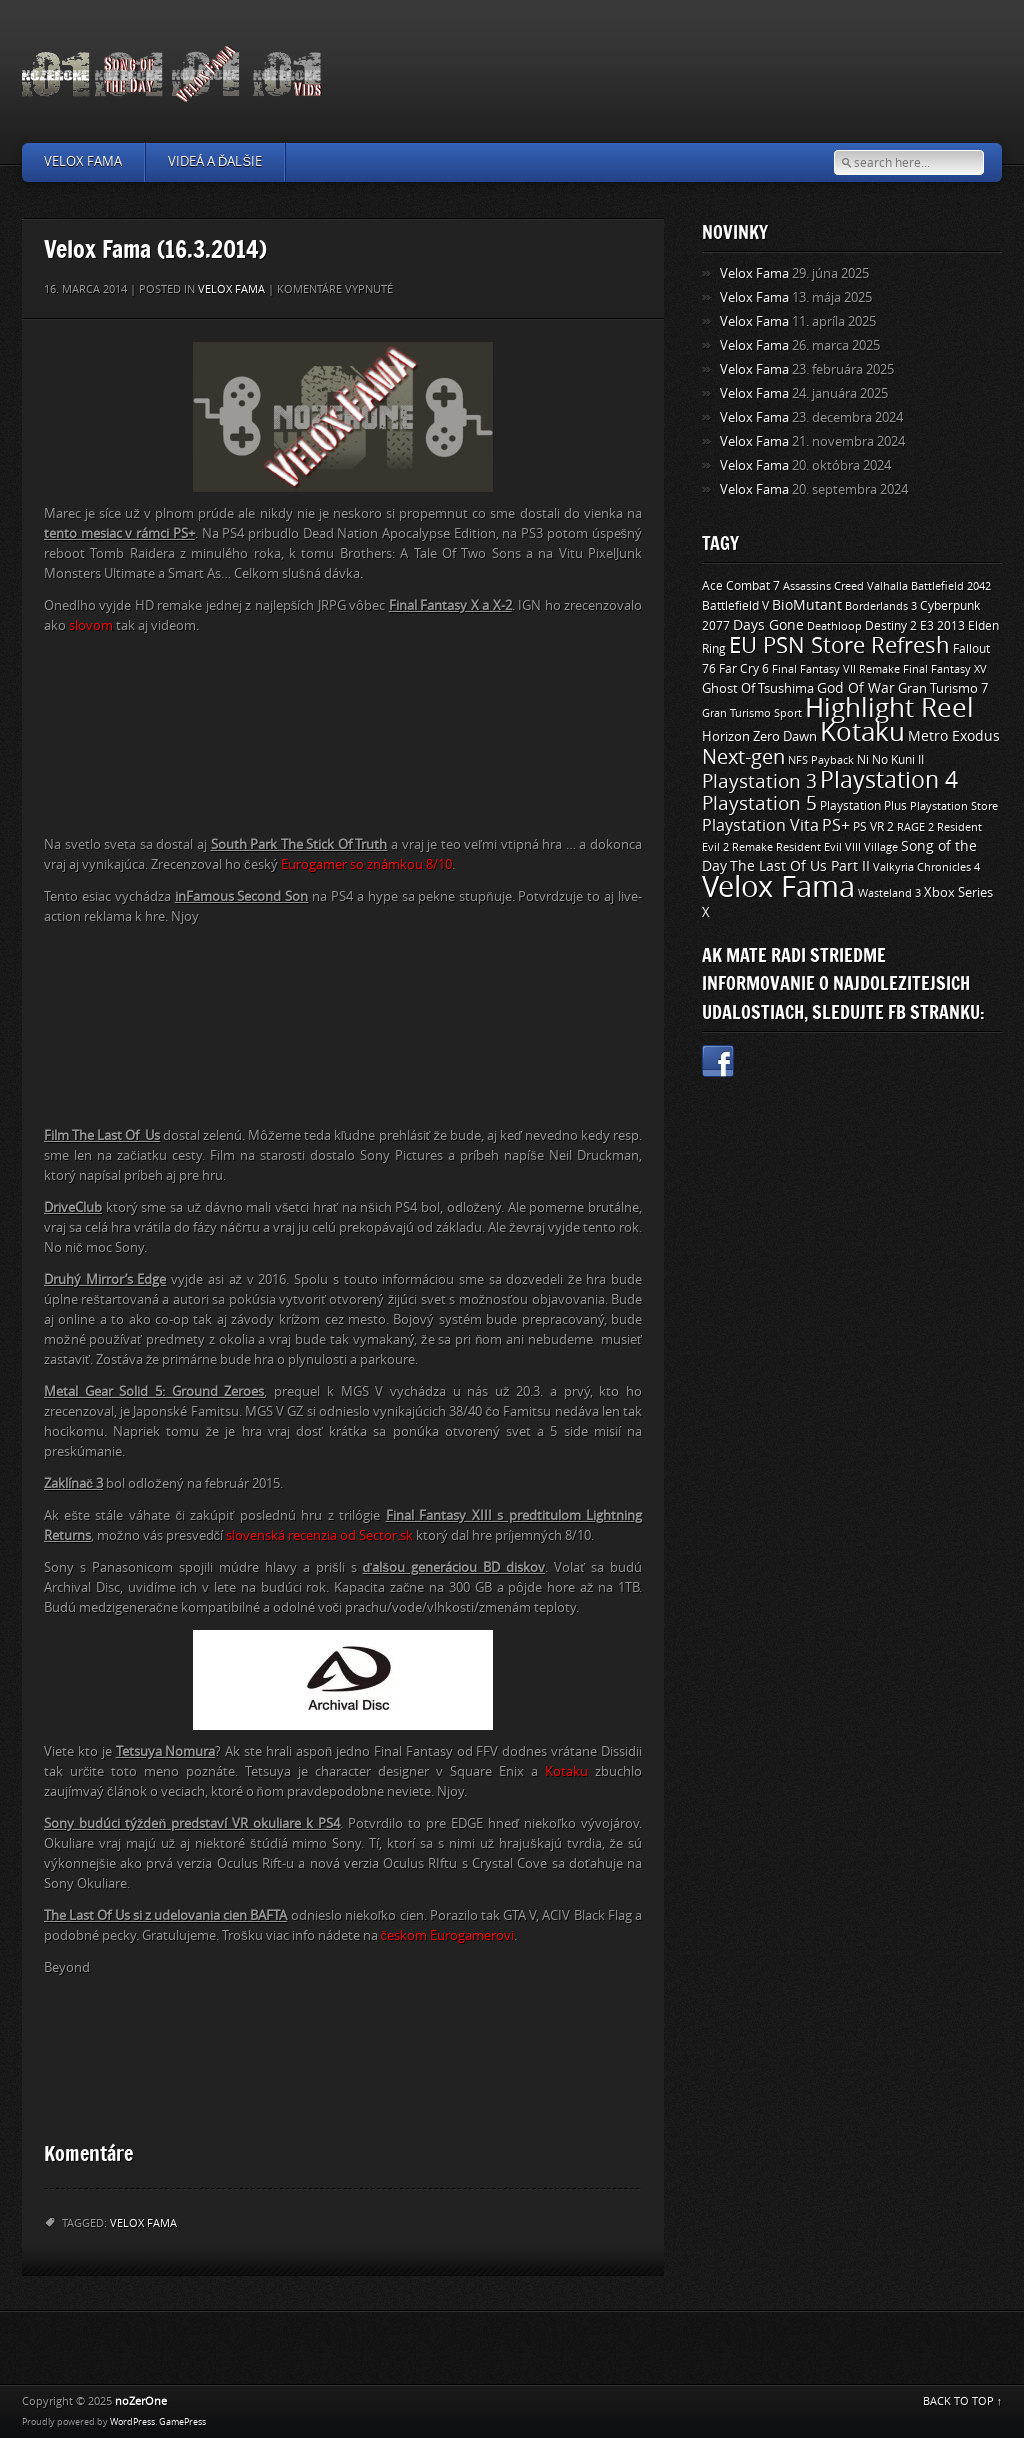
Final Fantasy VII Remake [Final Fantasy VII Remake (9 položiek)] (836, 669)
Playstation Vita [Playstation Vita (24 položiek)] (760, 825)
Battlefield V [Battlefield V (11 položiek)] (735, 606)
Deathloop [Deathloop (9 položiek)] (834, 626)
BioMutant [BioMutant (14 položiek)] (807, 605)
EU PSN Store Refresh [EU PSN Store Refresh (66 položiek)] (839, 646)
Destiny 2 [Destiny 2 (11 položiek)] (891, 626)
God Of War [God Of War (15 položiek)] (856, 688)
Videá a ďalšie (215, 161)
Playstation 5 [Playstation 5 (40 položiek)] (759, 803)
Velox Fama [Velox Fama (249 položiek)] (778, 887)
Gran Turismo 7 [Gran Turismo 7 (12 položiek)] (943, 688)
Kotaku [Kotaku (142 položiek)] (862, 732)
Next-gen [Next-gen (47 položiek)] (743, 757)
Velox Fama (83, 161)
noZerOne (141, 2401)
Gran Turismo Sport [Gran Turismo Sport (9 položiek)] (752, 713)
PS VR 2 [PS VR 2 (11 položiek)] (873, 827)
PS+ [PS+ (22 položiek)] (836, 825)
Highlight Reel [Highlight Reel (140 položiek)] (889, 708)
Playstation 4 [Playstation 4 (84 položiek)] (889, 780)
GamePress (182, 2422)
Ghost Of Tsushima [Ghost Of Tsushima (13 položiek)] (758, 688)
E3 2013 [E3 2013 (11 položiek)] (942, 626)
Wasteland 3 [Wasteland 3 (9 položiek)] (889, 893)
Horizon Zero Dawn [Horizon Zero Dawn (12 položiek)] (759, 736)
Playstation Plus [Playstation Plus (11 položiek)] (863, 806)
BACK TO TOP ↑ (963, 2401)
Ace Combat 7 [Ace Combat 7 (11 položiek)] (741, 586)
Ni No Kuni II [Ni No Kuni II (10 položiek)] (890, 760)
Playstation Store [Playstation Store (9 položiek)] (954, 806)
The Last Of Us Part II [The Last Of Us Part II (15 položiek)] (800, 866)
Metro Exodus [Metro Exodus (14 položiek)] (954, 736)
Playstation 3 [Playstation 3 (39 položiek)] (759, 781)
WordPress (132, 2422)
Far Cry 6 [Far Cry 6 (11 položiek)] (744, 669)
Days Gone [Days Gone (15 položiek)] (768, 625)
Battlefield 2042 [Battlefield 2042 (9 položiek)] (951, 586)
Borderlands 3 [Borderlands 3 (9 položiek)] (881, 606)
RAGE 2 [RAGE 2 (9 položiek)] (915, 827)
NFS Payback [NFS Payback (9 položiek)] (821, 760)
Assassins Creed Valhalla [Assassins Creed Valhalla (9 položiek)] (845, 586)
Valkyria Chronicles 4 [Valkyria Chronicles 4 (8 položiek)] (926, 867)
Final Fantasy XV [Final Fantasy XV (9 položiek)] (945, 669)
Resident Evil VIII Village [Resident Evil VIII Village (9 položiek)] (837, 847)
